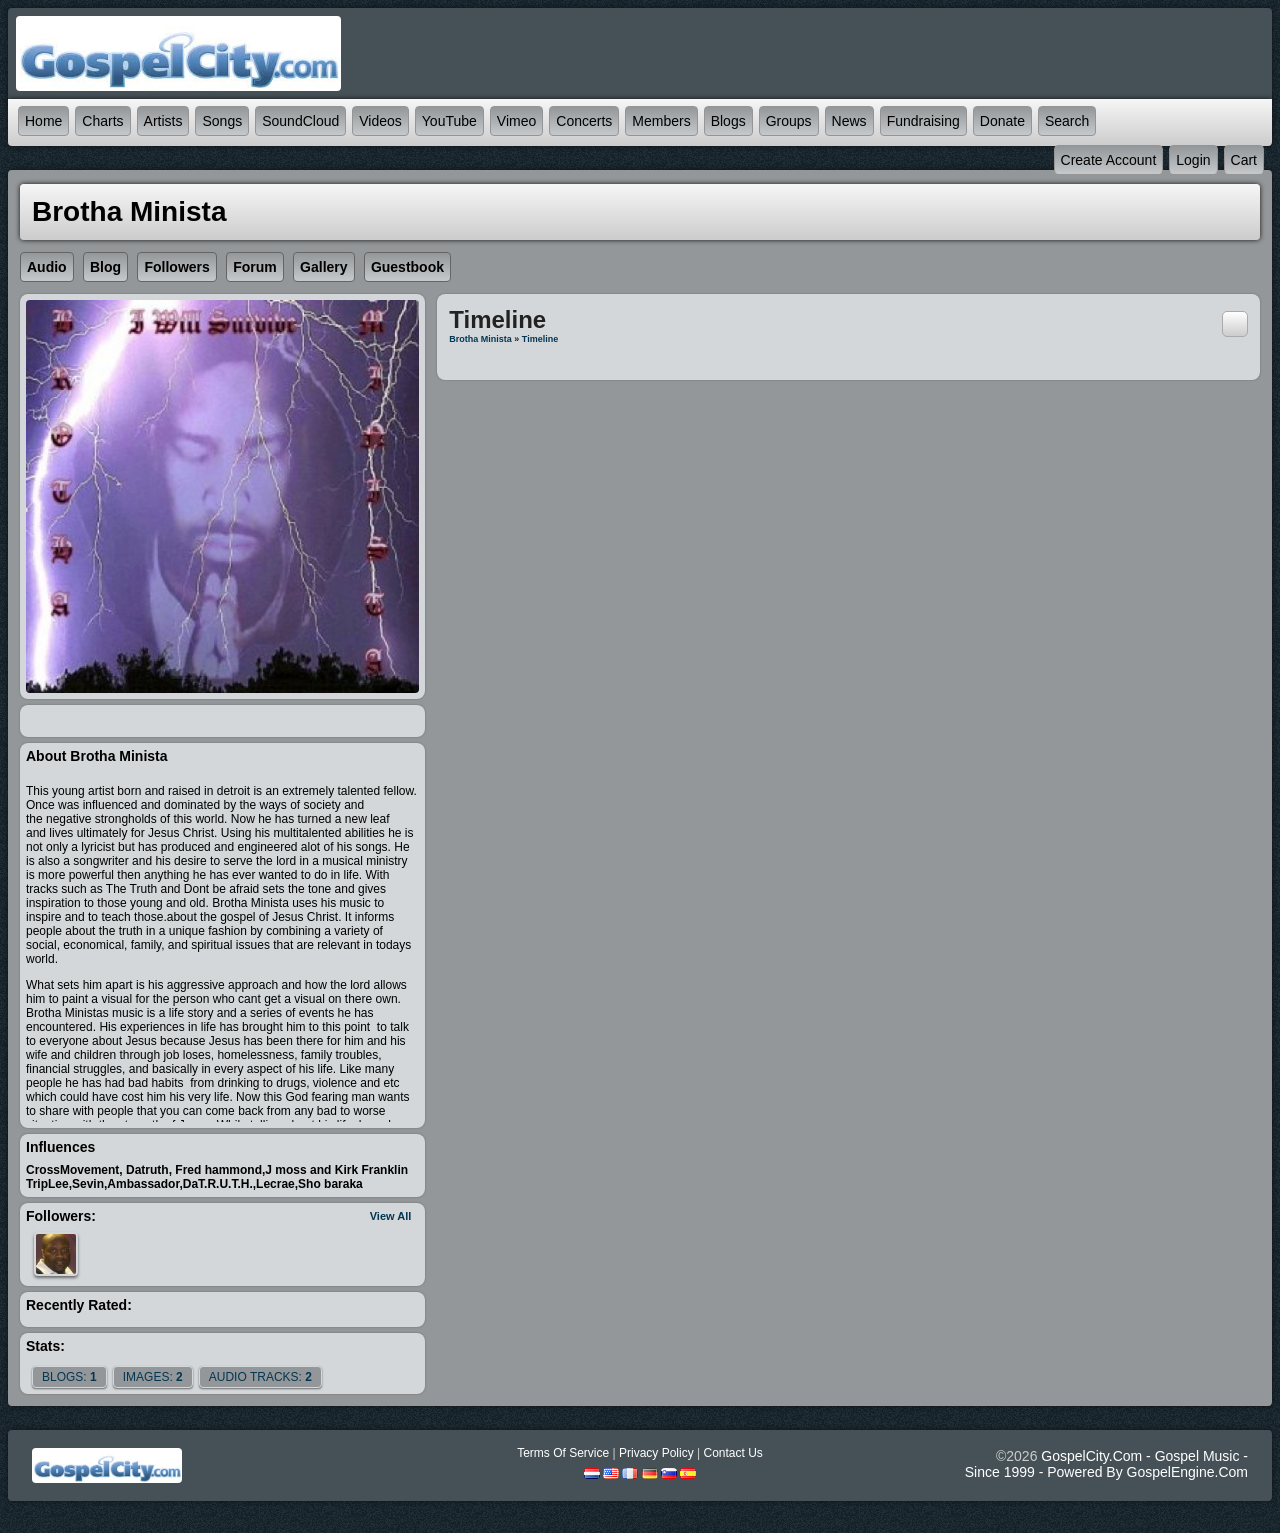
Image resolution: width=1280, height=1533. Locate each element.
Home (43, 121)
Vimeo (516, 121)
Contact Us (732, 1453)
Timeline (540, 339)
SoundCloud (300, 121)
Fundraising (923, 121)
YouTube (449, 121)
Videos (380, 121)
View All (391, 1216)
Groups (789, 121)
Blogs (728, 121)
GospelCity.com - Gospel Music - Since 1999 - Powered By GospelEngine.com (1106, 1464)
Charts (102, 121)
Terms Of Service (563, 1453)
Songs (222, 121)
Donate (1002, 121)
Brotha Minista (480, 339)
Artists (163, 121)
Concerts (584, 121)
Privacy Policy (656, 1453)
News (849, 121)
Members (661, 121)
